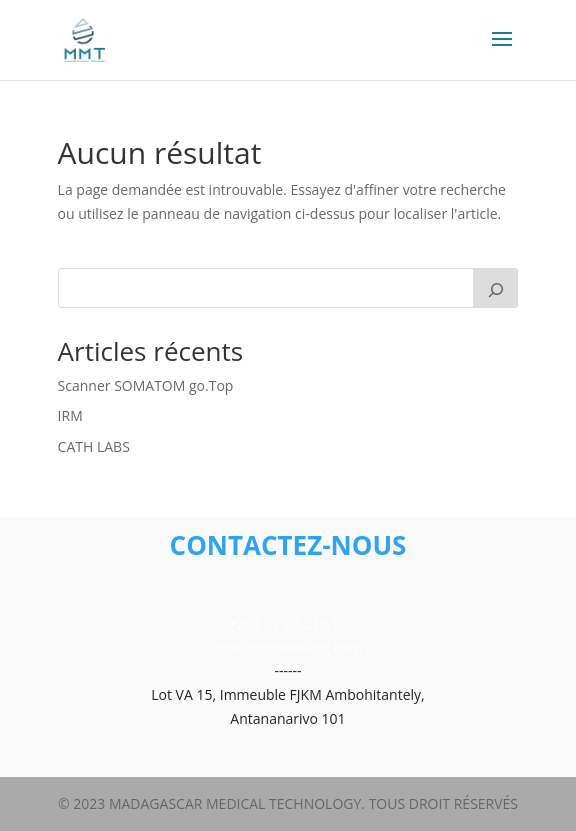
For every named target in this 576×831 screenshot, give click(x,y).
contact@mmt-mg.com (288, 647)
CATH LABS (94, 446)
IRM (70, 415)
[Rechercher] (496, 288)
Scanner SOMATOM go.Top (146, 385)
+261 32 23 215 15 (288, 623)
